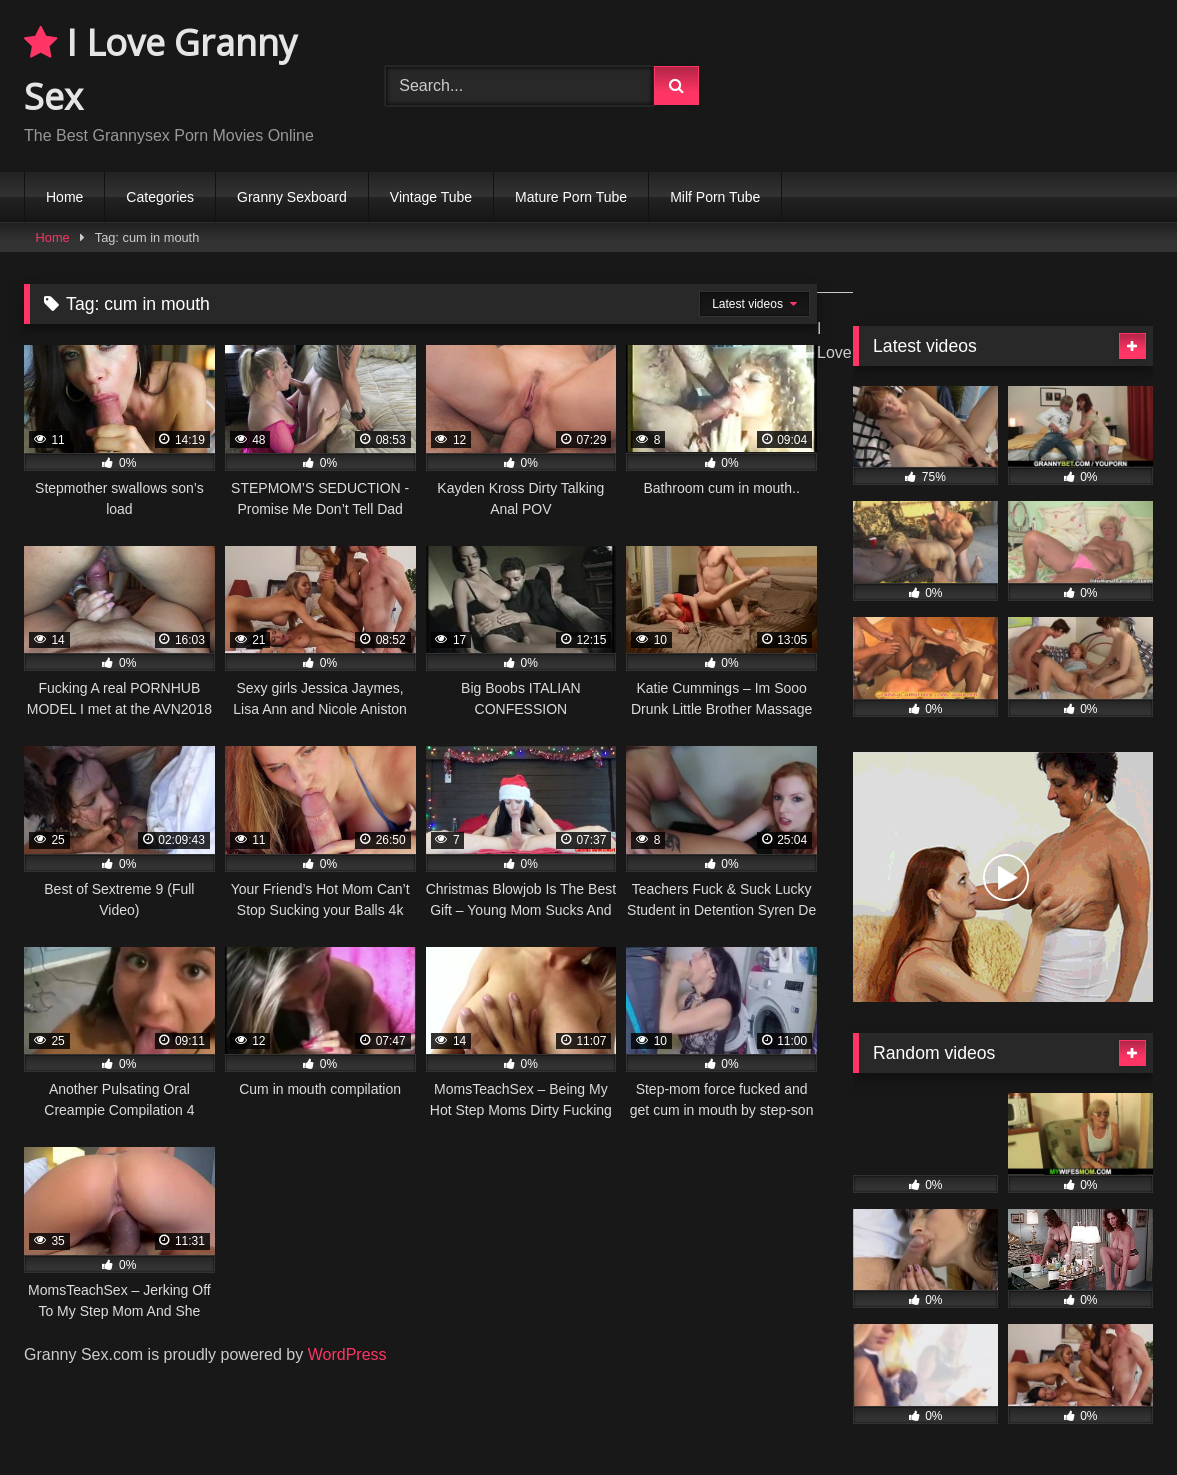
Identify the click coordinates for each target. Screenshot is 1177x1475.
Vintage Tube (431, 197)
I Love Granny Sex (160, 69)
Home (64, 197)
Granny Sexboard (292, 197)
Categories (160, 197)
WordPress (347, 1354)
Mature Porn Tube (571, 197)
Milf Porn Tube (715, 197)
